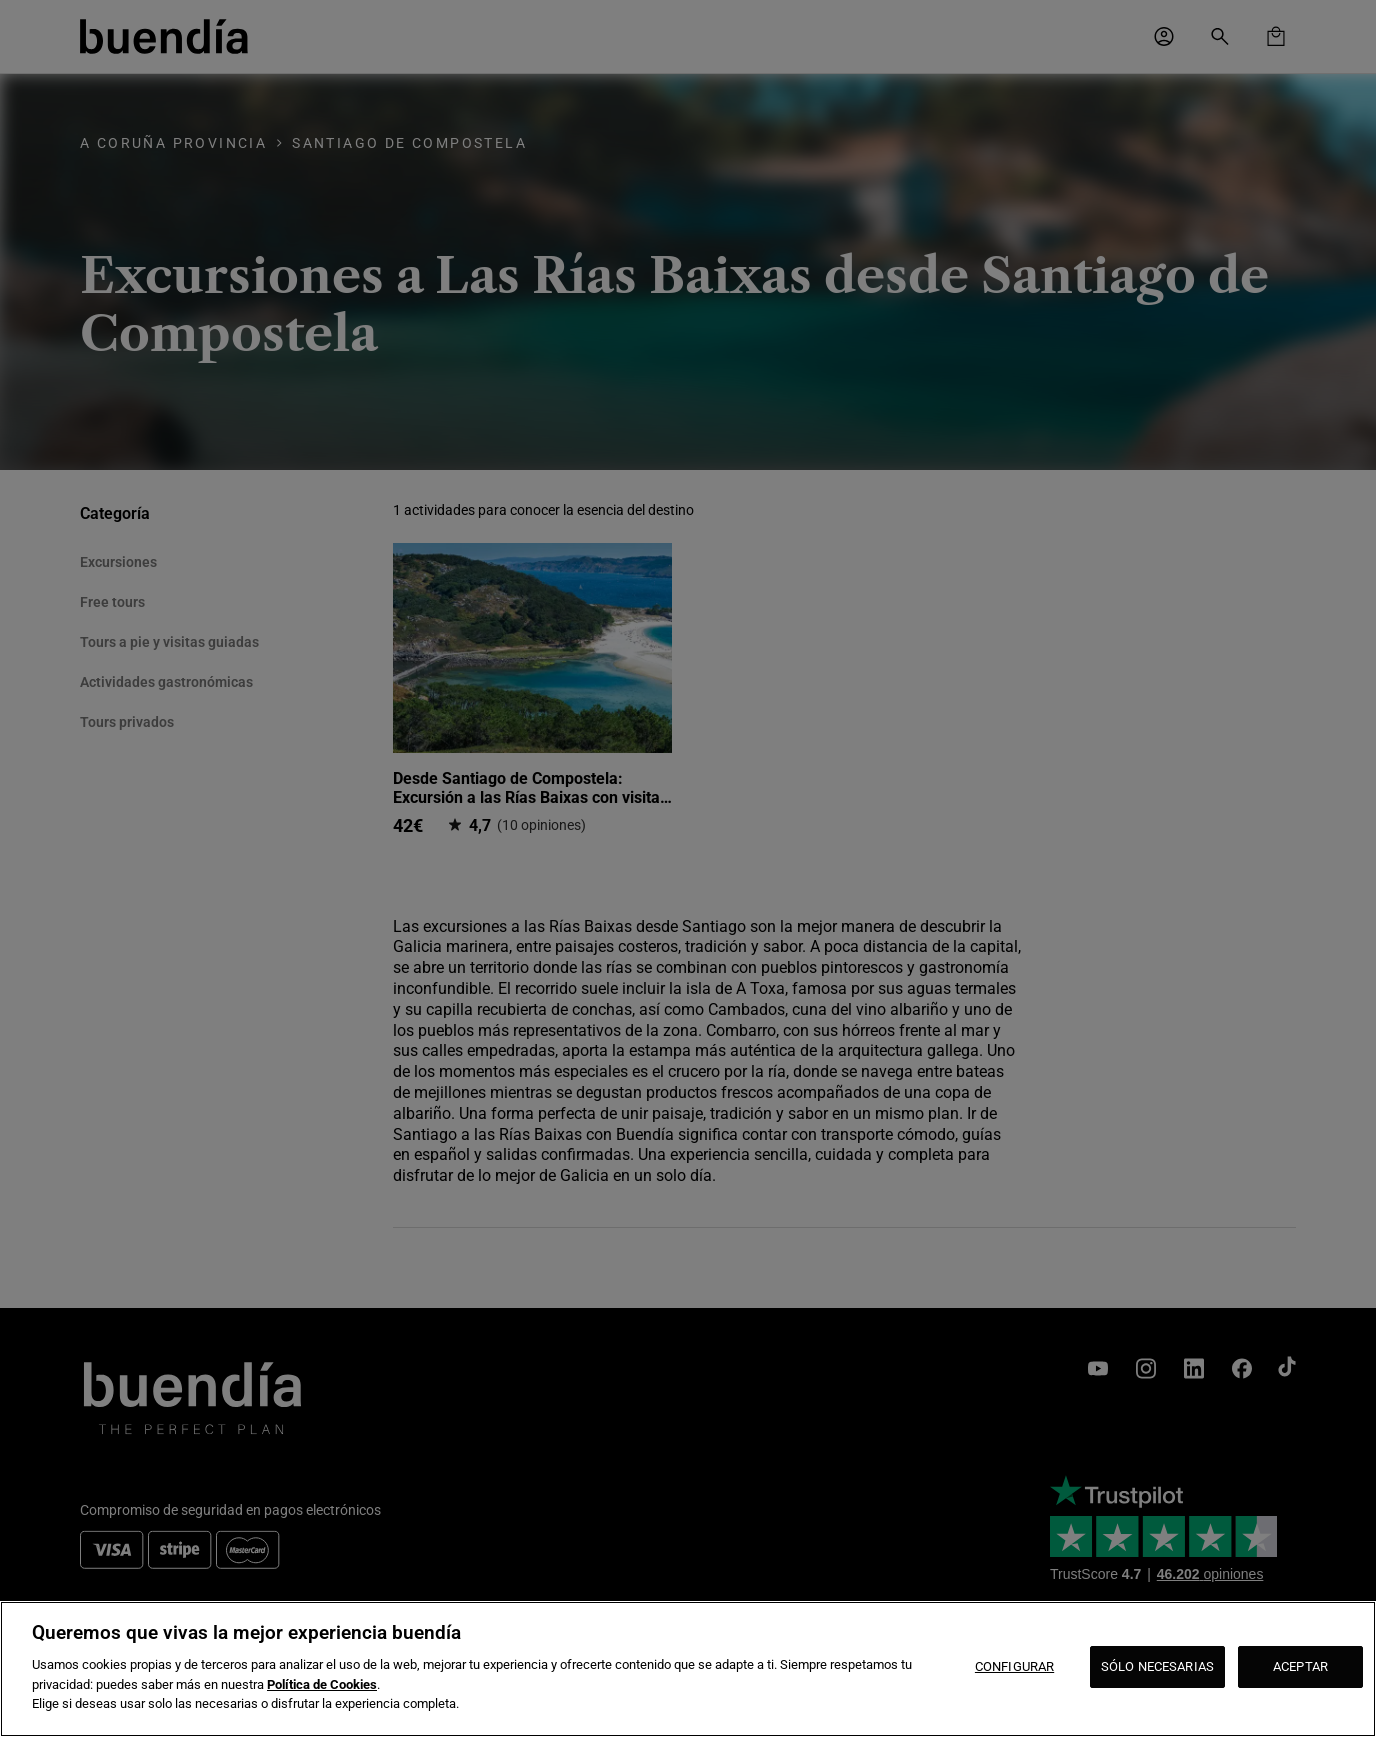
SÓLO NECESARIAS (1157, 1666)
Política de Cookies (322, 1684)
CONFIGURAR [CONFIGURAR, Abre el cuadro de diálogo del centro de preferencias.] (1014, 1666)
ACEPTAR (1300, 1666)
